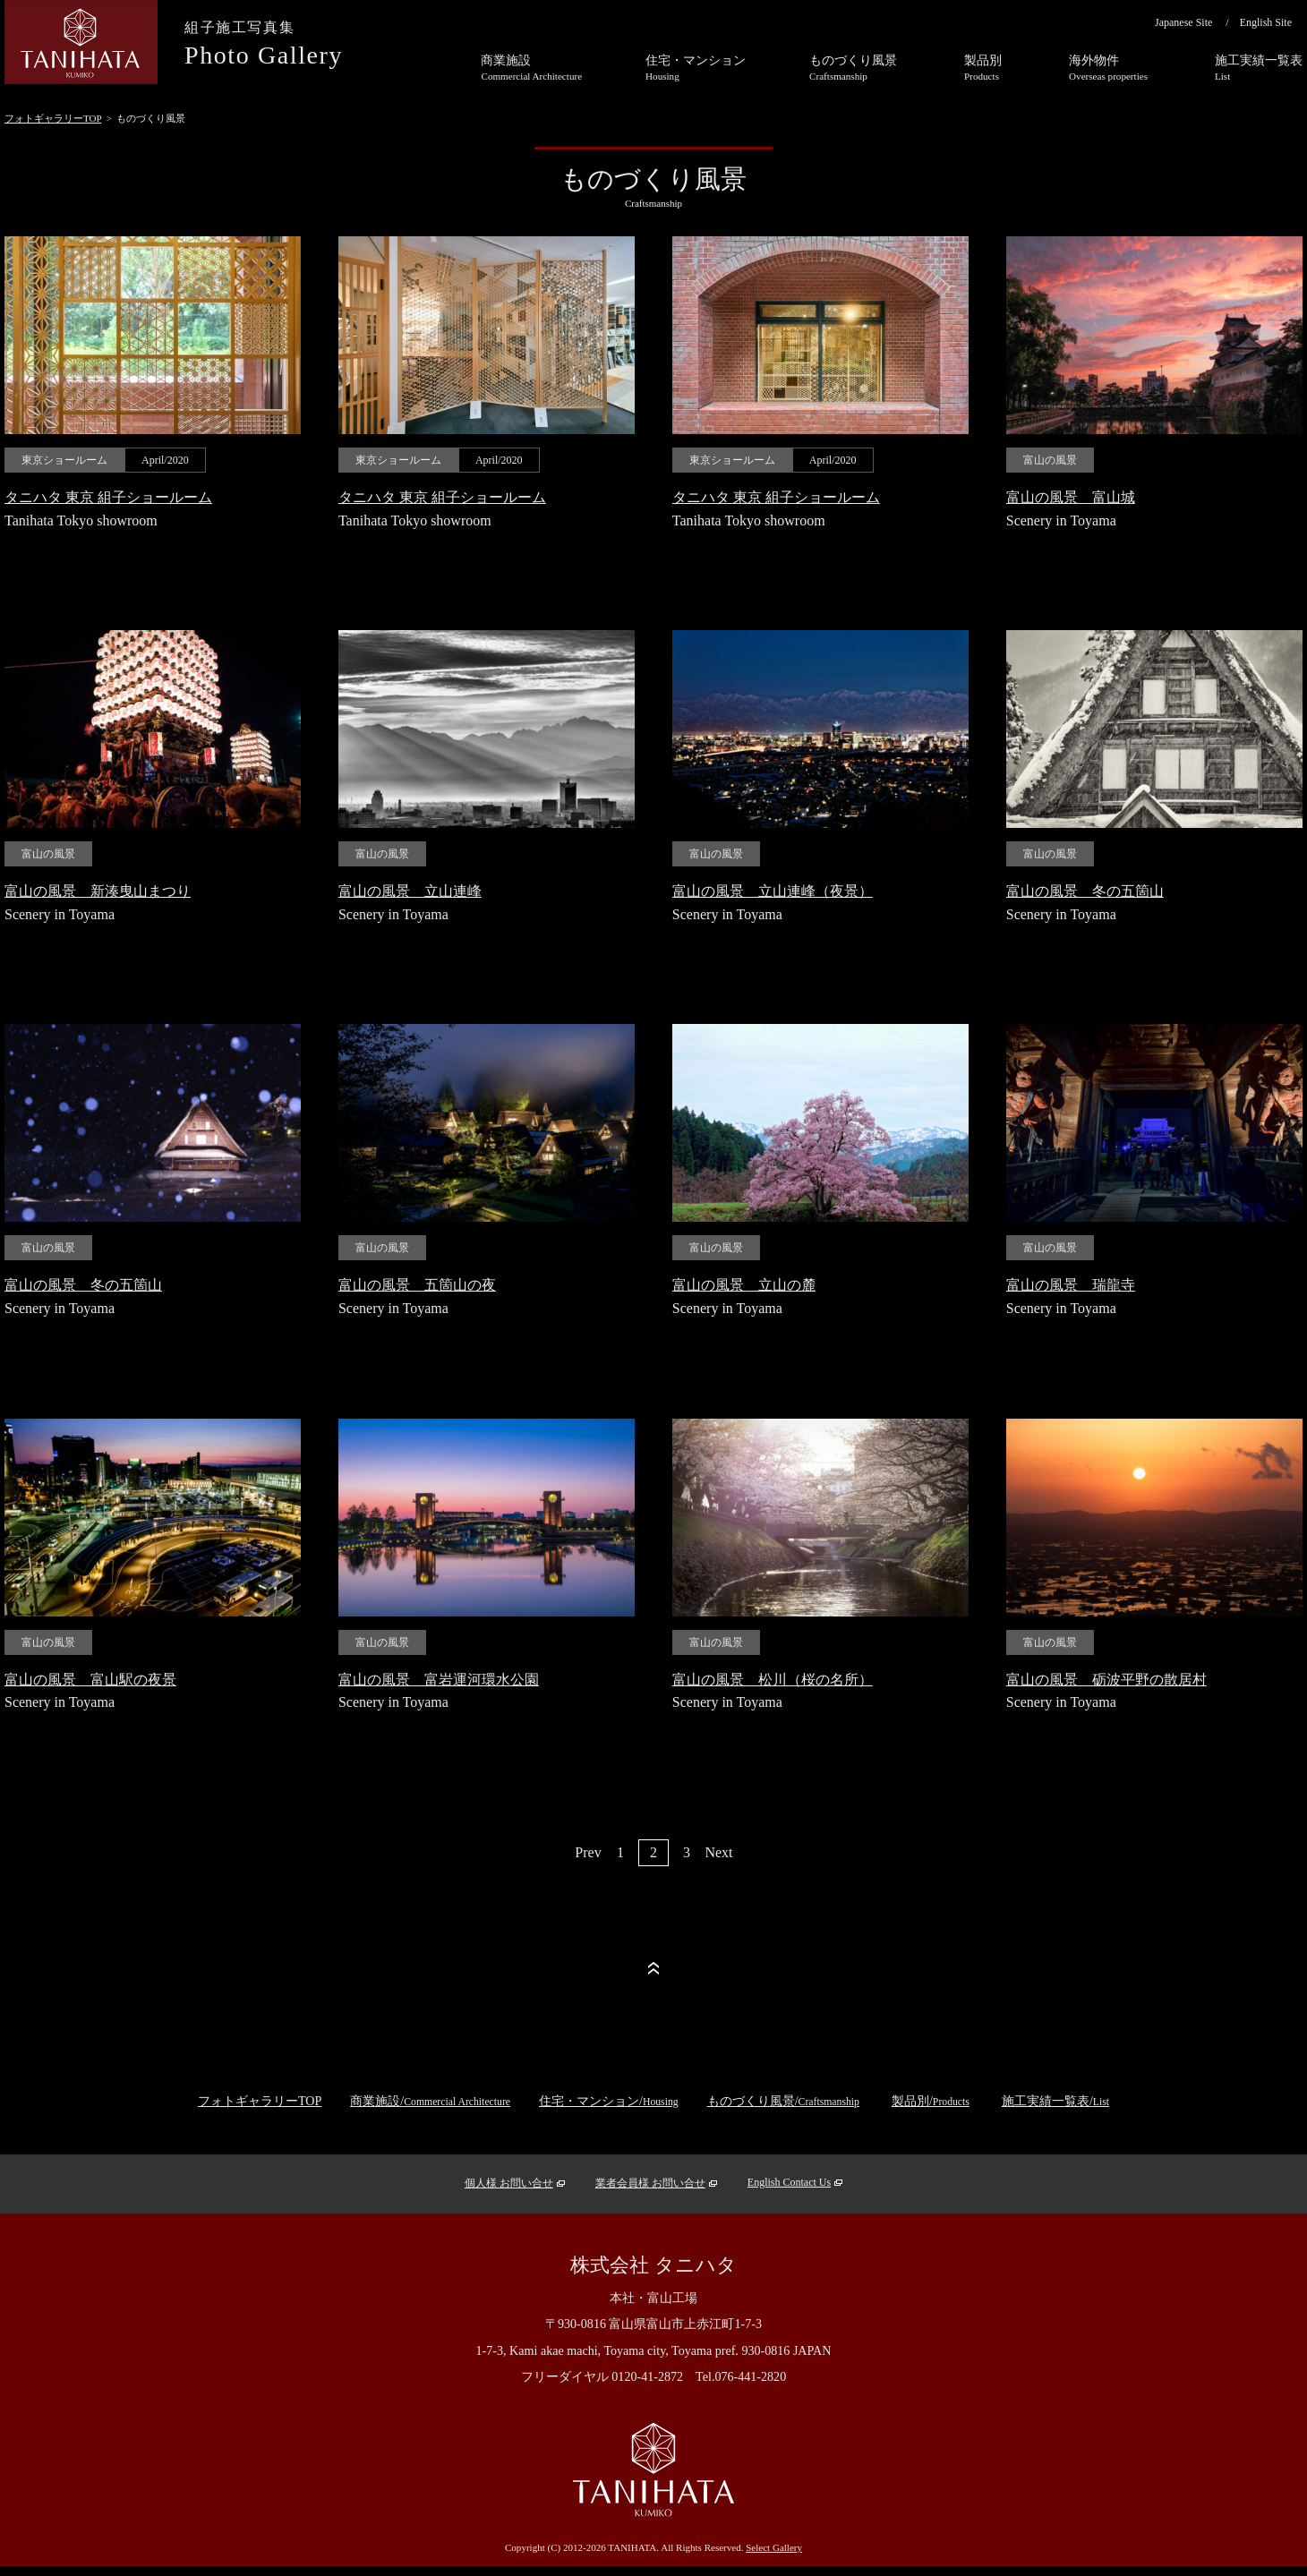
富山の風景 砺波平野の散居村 (1106, 1679)
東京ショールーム (64, 460)
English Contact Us (789, 2182)
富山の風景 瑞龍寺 (1070, 1284)
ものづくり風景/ (783, 2101)
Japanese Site (1183, 22)
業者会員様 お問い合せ (650, 2183)
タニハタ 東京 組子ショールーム (108, 497)
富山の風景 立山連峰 (410, 891)
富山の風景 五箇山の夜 (417, 1284)
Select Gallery (774, 2547)
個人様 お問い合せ (509, 2183)
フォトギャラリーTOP (52, 118)
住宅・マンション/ (609, 2101)
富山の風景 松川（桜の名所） (772, 1679)
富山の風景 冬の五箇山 (1085, 891)
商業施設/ (430, 2101)
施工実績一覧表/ (1055, 2101)
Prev (588, 1852)
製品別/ (931, 2101)
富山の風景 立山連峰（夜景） (772, 891)
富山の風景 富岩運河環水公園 (438, 1679)
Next (718, 1852)
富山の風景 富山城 (1070, 497)
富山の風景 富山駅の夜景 (90, 1679)
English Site (1266, 22)
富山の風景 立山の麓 (744, 1284)
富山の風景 (1050, 460)
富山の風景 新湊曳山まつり (97, 891)
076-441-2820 (750, 2376)
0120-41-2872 (647, 2376)
